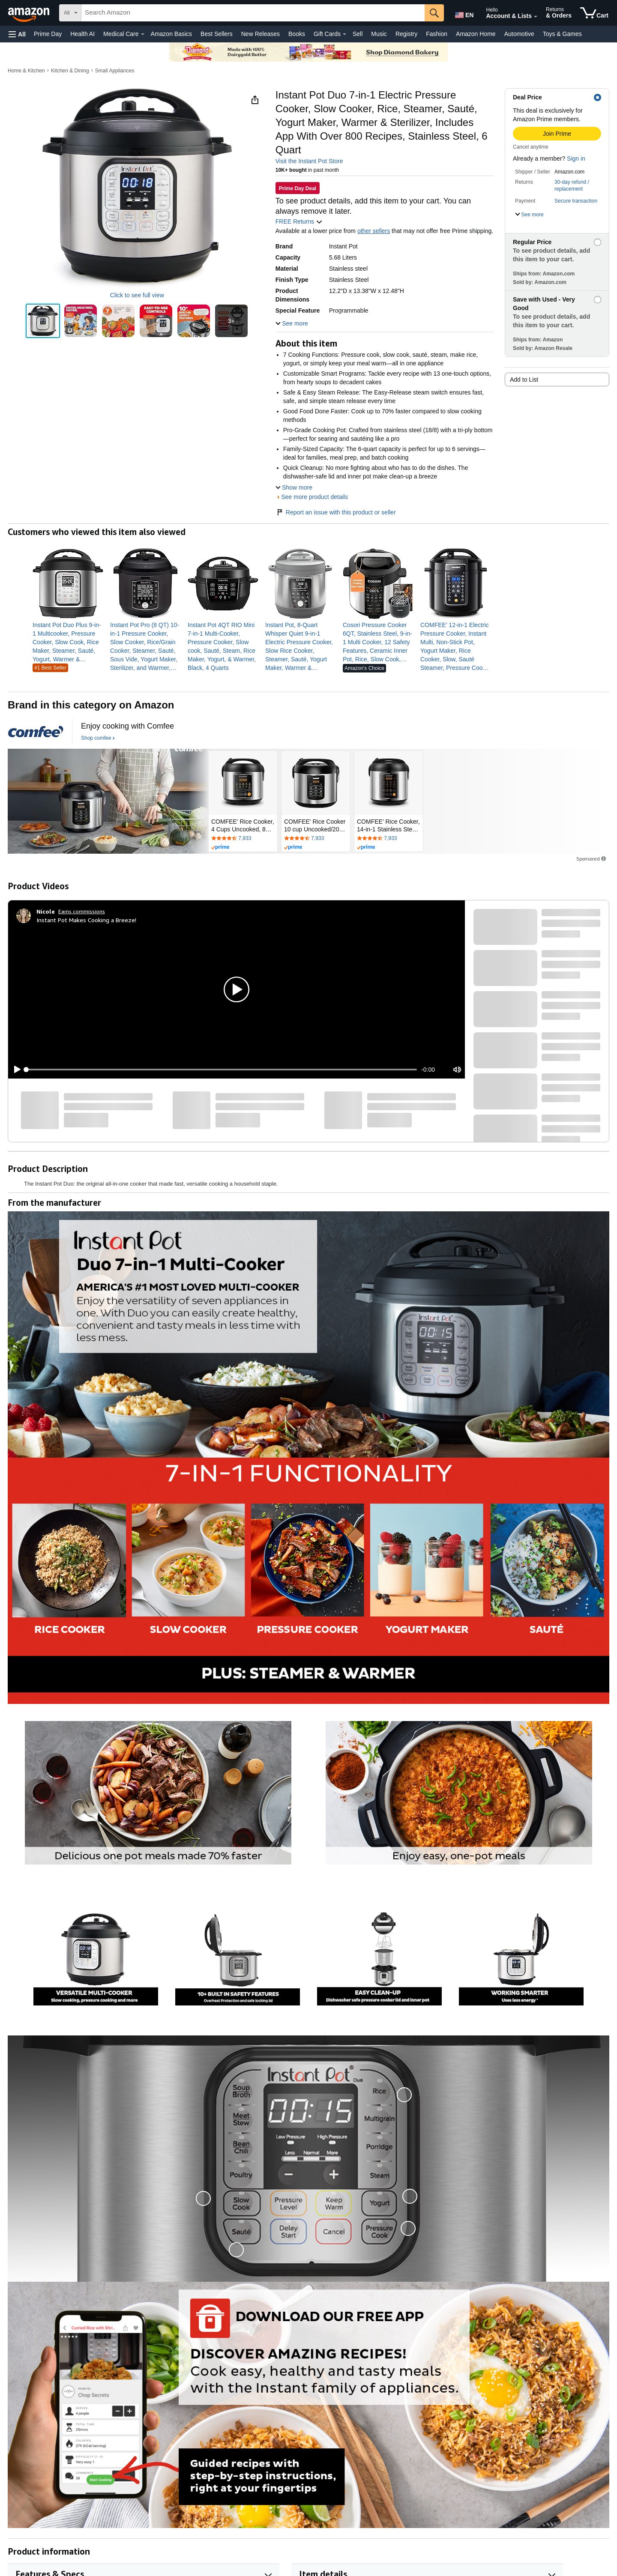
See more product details (314, 496)
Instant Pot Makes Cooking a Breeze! (86, 919)
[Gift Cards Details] (344, 34)
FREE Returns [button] (299, 221)
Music (379, 33)
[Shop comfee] (98, 738)
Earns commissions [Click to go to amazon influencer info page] (81, 911)
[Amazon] (29, 13)
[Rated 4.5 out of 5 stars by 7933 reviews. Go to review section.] (243, 839)
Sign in (576, 158)
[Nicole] (45, 911)
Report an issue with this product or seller (336, 512)
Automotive (519, 33)
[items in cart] (594, 13)
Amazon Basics (171, 33)
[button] (17, 34)
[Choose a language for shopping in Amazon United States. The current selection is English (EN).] (463, 13)
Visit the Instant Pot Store (309, 161)
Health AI (82, 33)
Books (296, 33)
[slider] (221, 1069)
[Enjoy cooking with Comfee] (127, 726)
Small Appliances (114, 71)
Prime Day (48, 33)
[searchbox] (253, 13)
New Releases (260, 33)
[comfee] (35, 731)
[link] (68, 642)
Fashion (436, 33)
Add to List (524, 379)
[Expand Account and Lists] (535, 17)
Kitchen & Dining (70, 71)
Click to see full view (137, 295)
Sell (357, 33)
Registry (406, 33)
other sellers (373, 230)
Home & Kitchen (26, 71)
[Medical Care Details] (142, 34)
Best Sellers (217, 33)
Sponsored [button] (591, 858)
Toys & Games (562, 33)
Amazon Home (476, 33)
